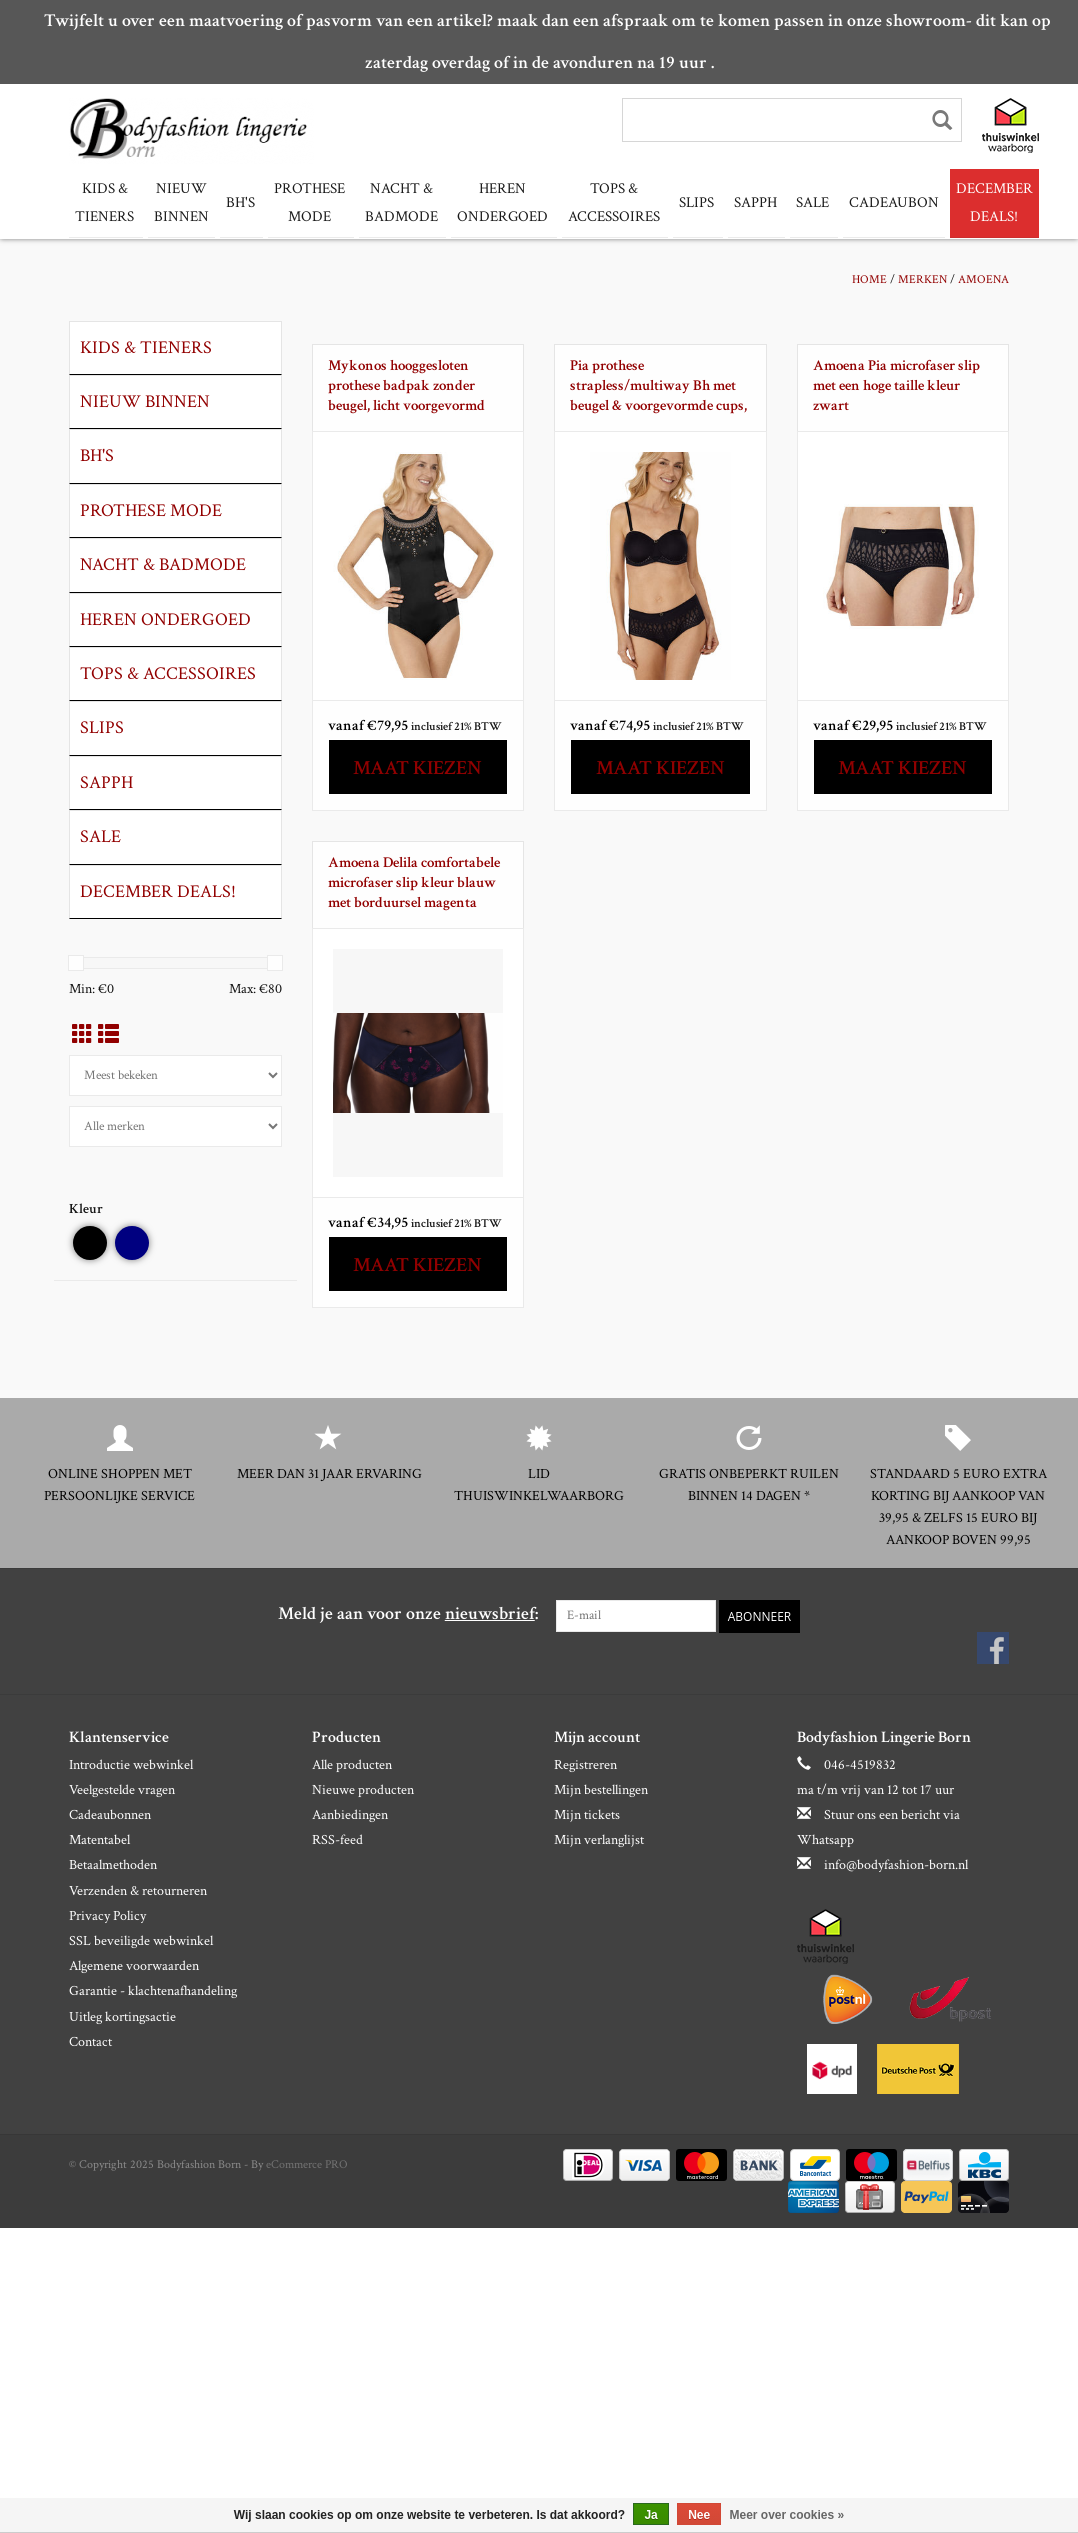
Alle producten (352, 1764)
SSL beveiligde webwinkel (141, 1940)
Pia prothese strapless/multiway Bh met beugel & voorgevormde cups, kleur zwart (658, 385)
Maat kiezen (417, 767)
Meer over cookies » (787, 2515)
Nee (699, 2515)
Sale (792, 202)
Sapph (737, 202)
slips (681, 202)
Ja (650, 2515)
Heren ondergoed (492, 202)
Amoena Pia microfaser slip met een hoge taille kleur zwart (896, 384)
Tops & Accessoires (601, 202)
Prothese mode (304, 202)
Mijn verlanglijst (599, 1840)
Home (869, 278)
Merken (922, 278)
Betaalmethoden (113, 1865)
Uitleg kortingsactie (122, 2016)
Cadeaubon (871, 202)
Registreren (585, 1764)
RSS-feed (337, 1840)
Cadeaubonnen (110, 1814)
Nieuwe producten (363, 1789)
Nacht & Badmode (393, 202)
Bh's (237, 202)
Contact (90, 2041)
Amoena (983, 278)
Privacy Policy (107, 1915)
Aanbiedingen (350, 1814)
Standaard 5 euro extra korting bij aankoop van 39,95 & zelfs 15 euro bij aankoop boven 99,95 (958, 1506)
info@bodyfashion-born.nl (896, 1865)
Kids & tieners (104, 202)
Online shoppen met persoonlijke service (119, 1484)
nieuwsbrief (490, 1612)
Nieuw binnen (178, 202)
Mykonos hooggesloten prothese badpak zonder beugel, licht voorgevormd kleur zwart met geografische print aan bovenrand (416, 385)
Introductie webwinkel (131, 1764)
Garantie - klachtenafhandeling (153, 1991)
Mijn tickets (587, 1814)
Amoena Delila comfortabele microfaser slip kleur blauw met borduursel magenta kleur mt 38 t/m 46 (414, 882)
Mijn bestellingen (601, 1789)
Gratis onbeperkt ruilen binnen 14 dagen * (749, 1484)
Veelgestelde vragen (122, 1789)
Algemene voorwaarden (134, 1966)
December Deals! (971, 202)
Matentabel (99, 1840)
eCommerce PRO (307, 2163)
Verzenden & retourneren (138, 1890)
